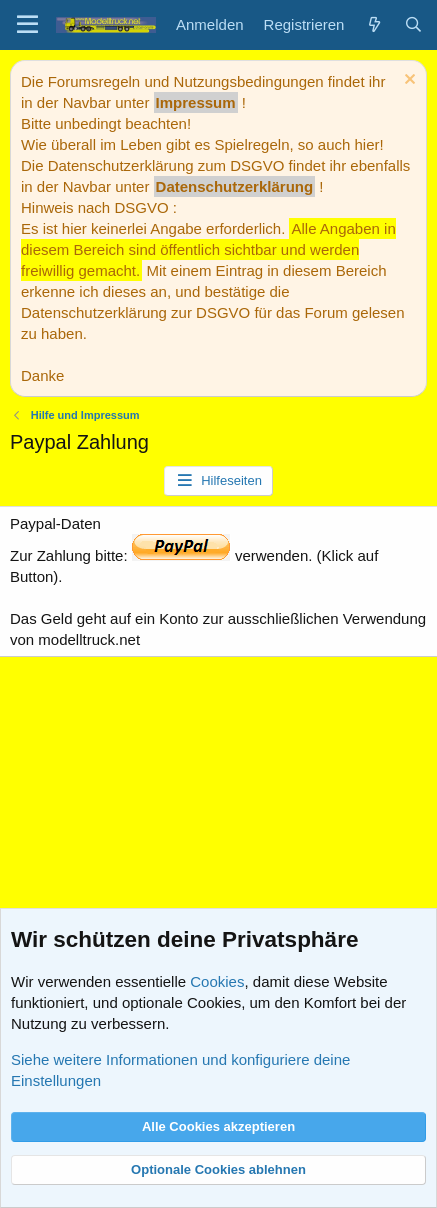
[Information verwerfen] (407, 81)
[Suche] (413, 24)
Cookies (217, 981)
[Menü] (27, 25)
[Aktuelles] (373, 24)
